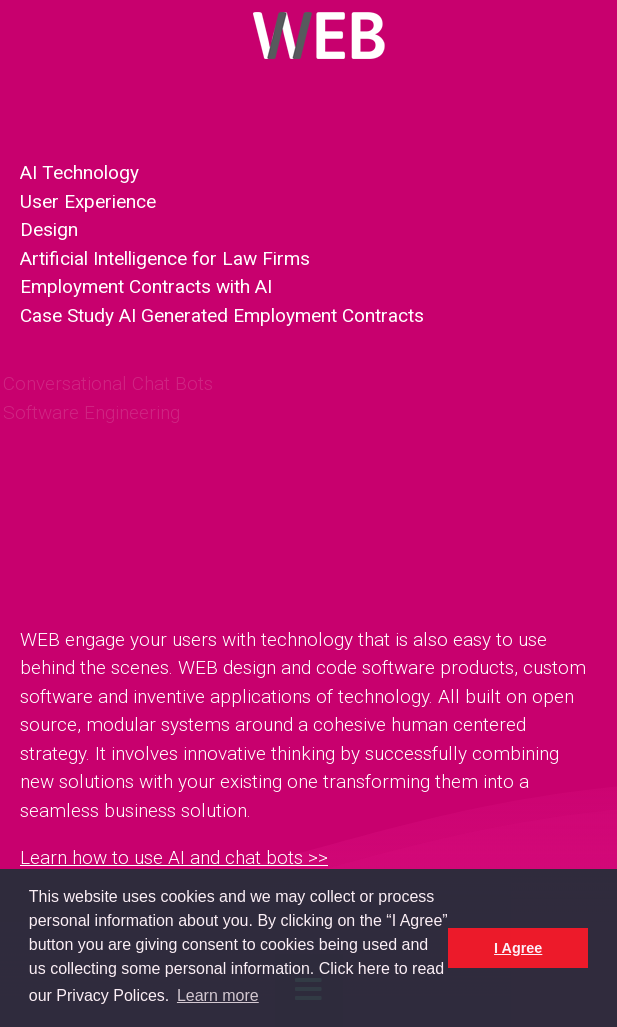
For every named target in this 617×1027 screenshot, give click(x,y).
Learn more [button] (218, 995)
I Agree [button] (518, 948)
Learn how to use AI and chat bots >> (174, 857)
